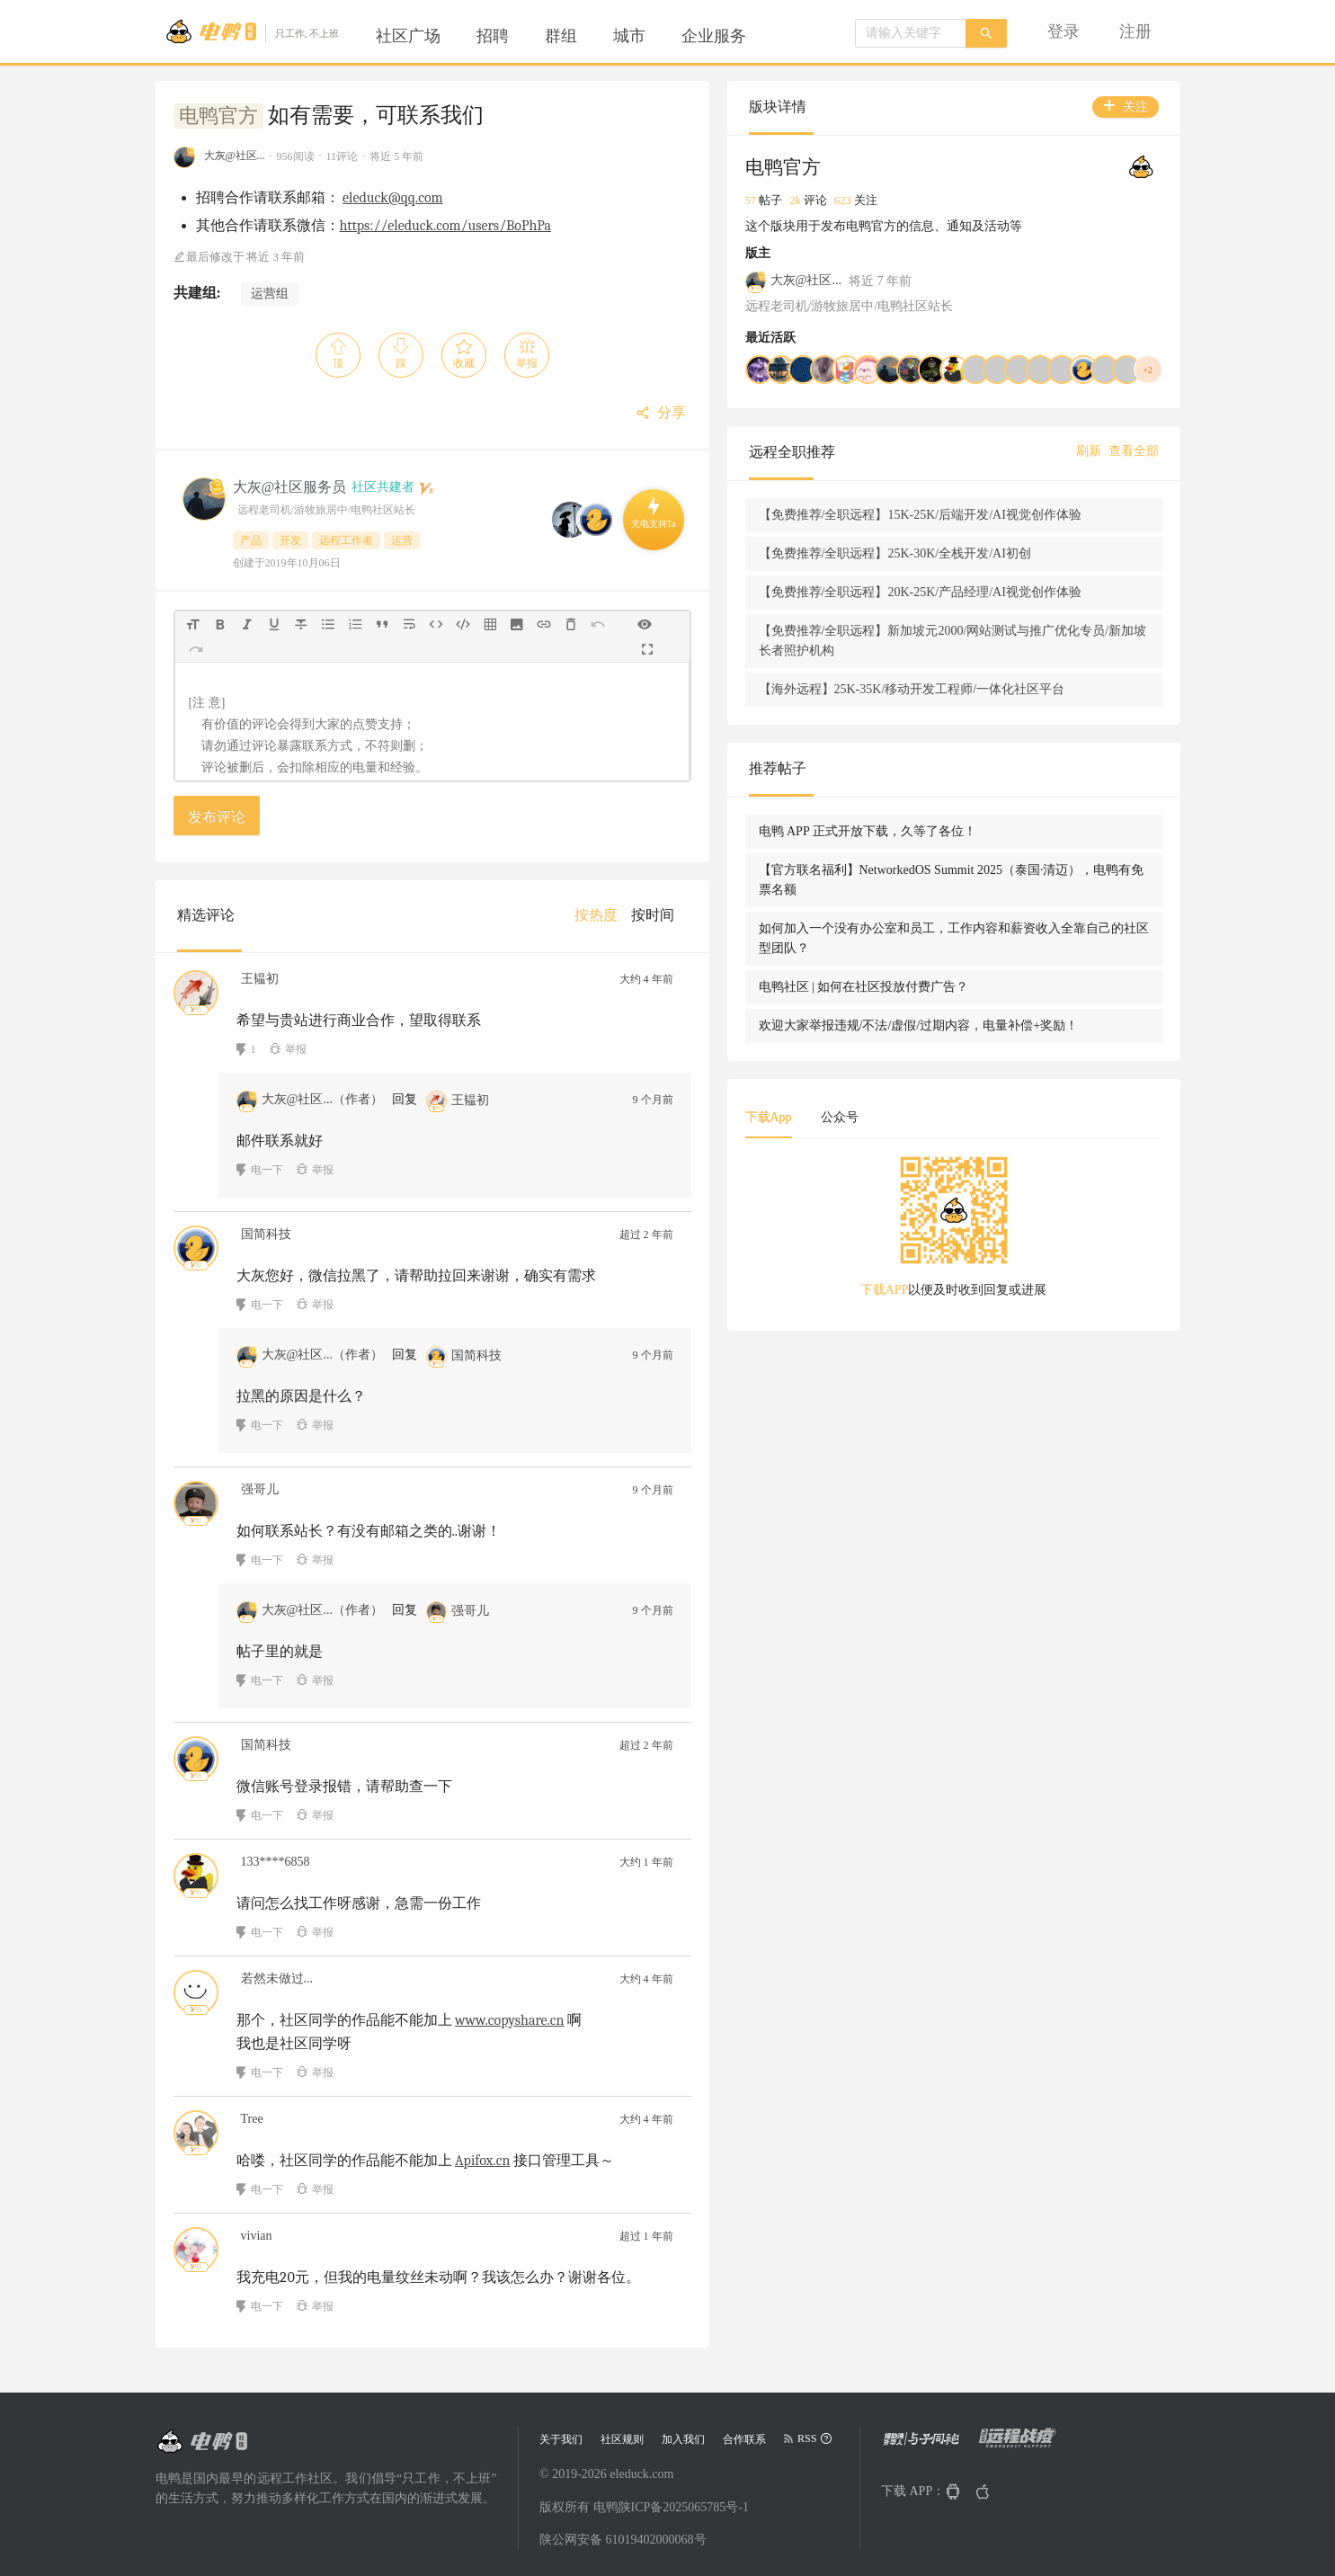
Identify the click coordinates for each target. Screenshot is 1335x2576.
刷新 (1088, 470)
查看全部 (1133, 470)
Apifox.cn (482, 2161)
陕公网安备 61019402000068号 (623, 2539)
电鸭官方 (218, 116)
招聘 (492, 36)
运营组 (270, 293)
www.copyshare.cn (510, 2020)
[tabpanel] (1036, 1391)
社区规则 (622, 2439)
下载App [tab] (934, 1275)
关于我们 (561, 2439)
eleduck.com (641, 2474)
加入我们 (683, 2439)
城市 (629, 36)
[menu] (582, 36)
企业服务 (713, 36)
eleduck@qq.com (393, 198)
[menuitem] (408, 36)
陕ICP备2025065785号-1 (684, 2507)
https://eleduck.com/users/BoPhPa (446, 226)
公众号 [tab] (1005, 1275)
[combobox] (910, 33)
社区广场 (408, 36)
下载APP (967, 1448)
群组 (561, 36)
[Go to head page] (252, 31)
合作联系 (744, 2439)
